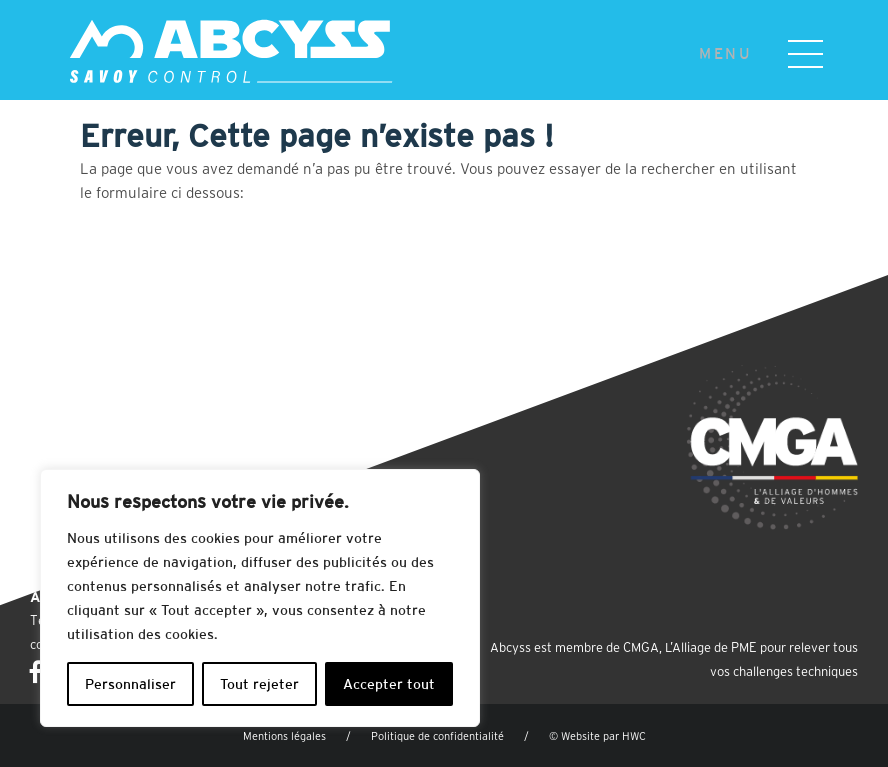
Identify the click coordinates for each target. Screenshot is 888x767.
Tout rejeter (259, 684)
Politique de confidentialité (437, 736)
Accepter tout (389, 684)
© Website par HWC (597, 736)
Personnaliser (130, 684)
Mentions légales (284, 736)
